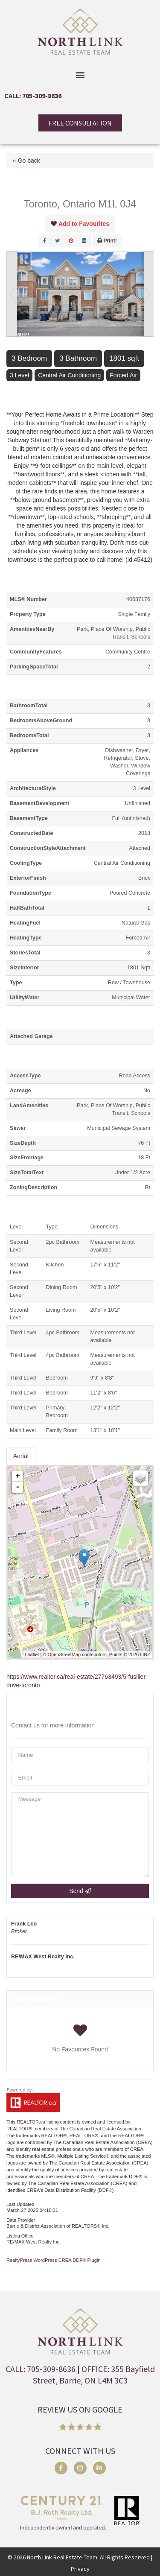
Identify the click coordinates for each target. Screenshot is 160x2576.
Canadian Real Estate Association (106, 2128)
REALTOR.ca (31, 2121)
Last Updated (20, 2204)
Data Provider (20, 2220)
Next (147, 294)
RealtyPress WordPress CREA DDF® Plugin (53, 2260)
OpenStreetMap (64, 1654)
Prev (12, 294)
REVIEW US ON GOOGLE (80, 2409)
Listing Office (19, 2235)
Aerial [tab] (21, 1456)
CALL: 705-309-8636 (32, 95)
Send (80, 1891)
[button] (80, 74)
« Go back (26, 160)
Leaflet (32, 1654)
